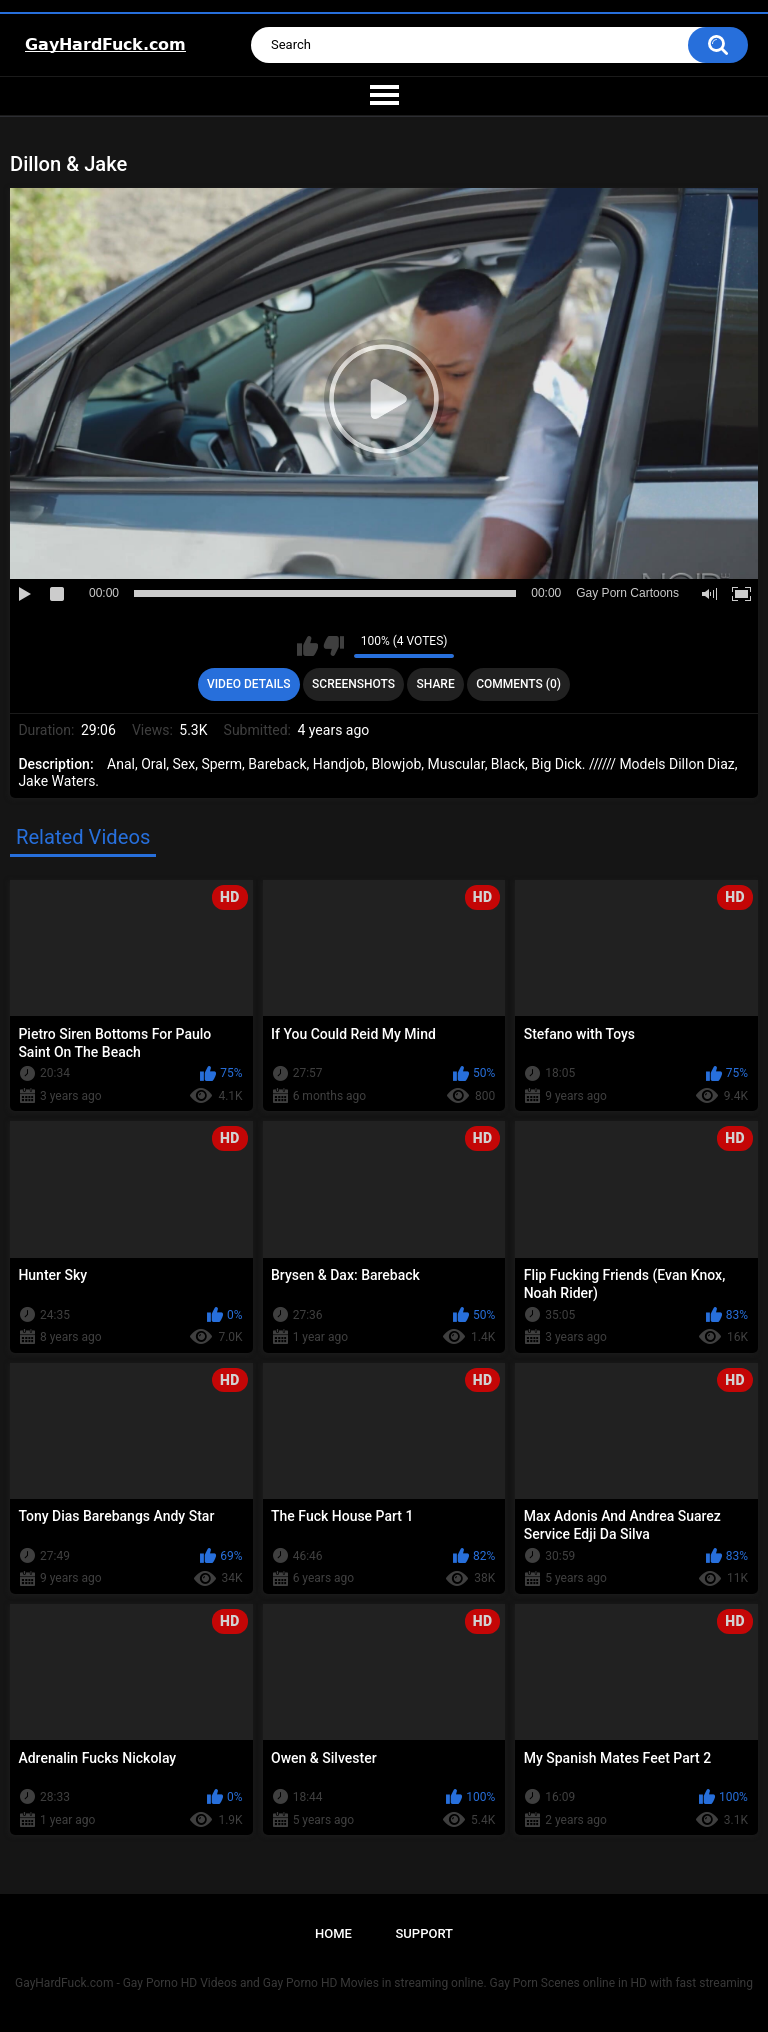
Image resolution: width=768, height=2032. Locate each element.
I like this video (307, 646)
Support (424, 1933)
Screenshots (353, 684)
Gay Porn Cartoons (627, 593)
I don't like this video (333, 646)
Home (333, 1933)
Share (436, 684)
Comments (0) (518, 684)
